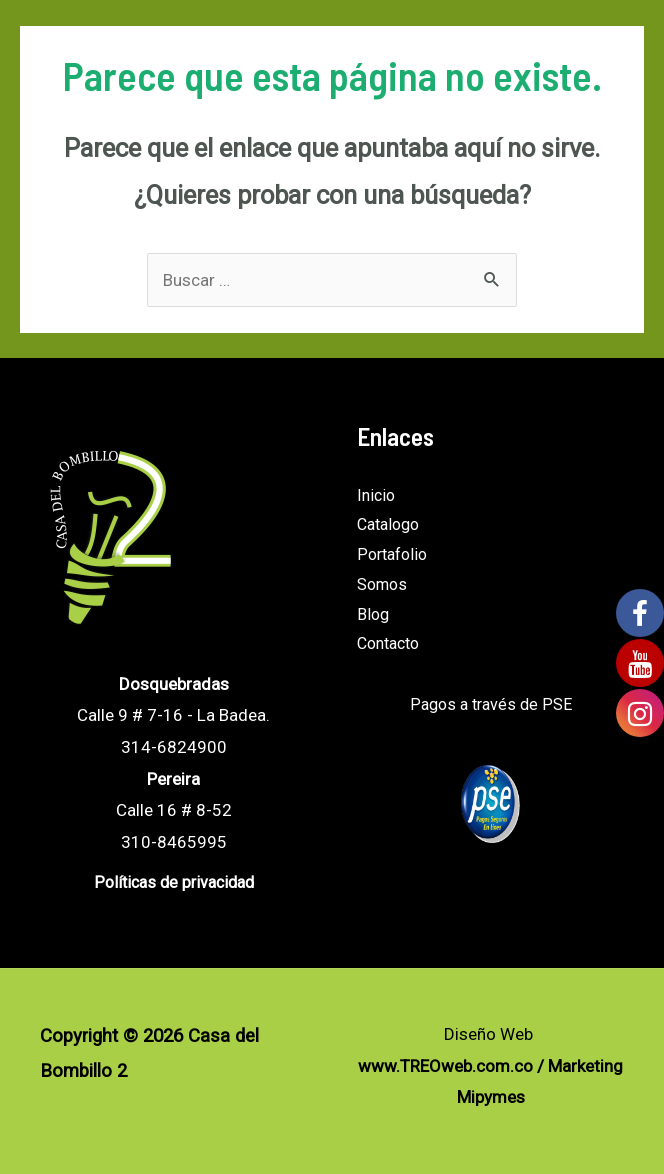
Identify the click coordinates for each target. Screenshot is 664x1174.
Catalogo (388, 524)
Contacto (388, 643)
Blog (373, 614)
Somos (382, 584)
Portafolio (392, 554)
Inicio (376, 495)
